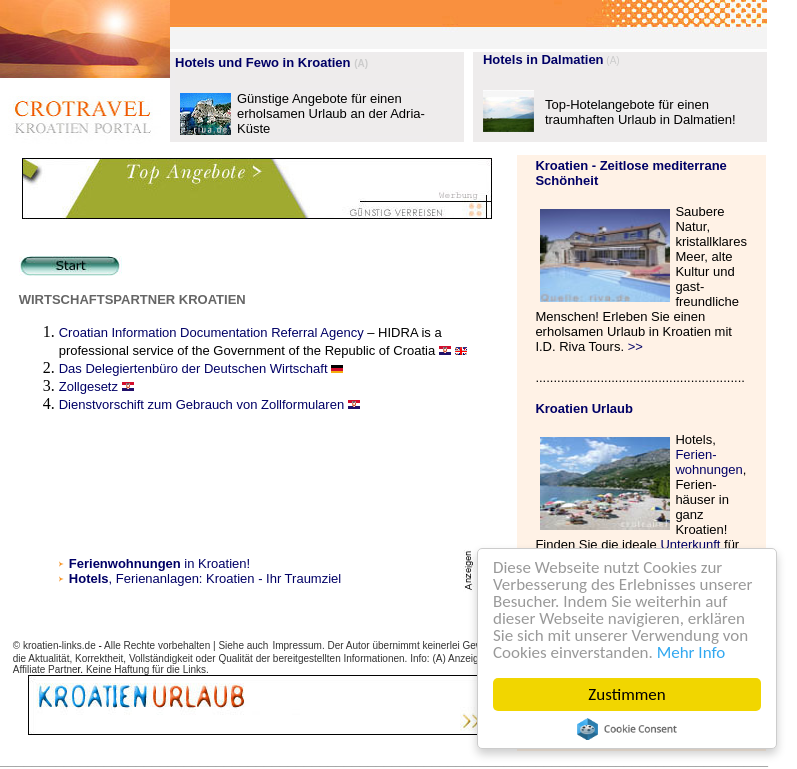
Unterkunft (690, 544)
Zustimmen (626, 694)
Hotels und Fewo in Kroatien (263, 62)
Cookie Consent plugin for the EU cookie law (627, 729)
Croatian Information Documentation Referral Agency (211, 332)
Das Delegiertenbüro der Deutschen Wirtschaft (195, 368)
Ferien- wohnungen (708, 462)
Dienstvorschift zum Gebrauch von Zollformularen (201, 404)
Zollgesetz (88, 386)
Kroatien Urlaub (584, 408)
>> (635, 346)
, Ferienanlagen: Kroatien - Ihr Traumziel (225, 578)
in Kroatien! (159, 563)
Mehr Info (691, 652)
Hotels (89, 578)
